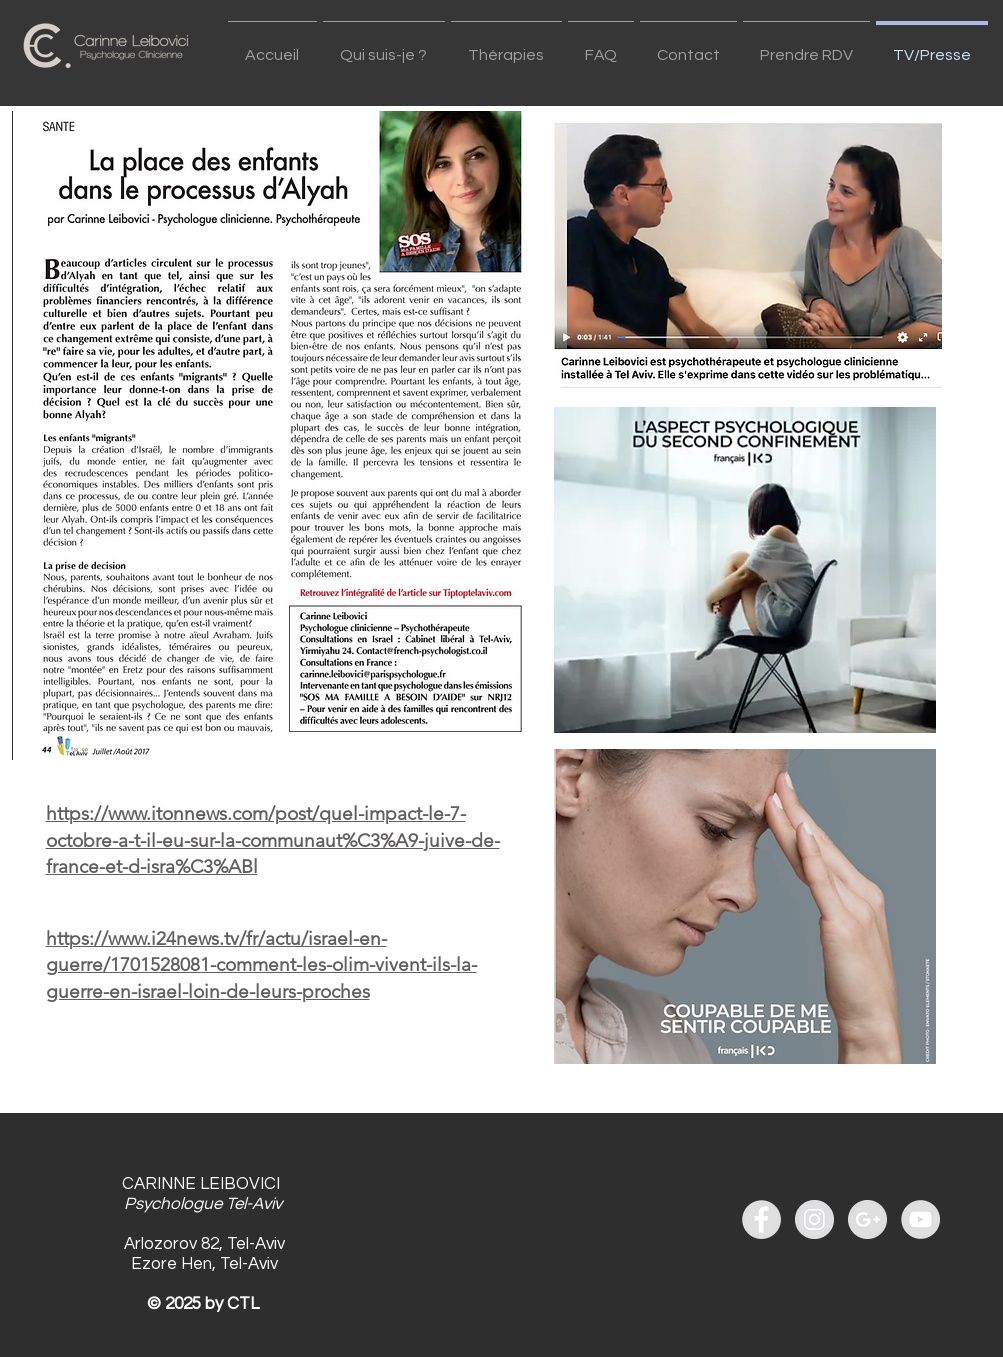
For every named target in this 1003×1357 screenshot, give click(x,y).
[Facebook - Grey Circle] (761, 1219)
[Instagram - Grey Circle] (814, 1219)
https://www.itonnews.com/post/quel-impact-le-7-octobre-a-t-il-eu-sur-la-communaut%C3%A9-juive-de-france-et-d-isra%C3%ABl (273, 840)
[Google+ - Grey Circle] (867, 1219)
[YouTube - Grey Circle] (920, 1219)
